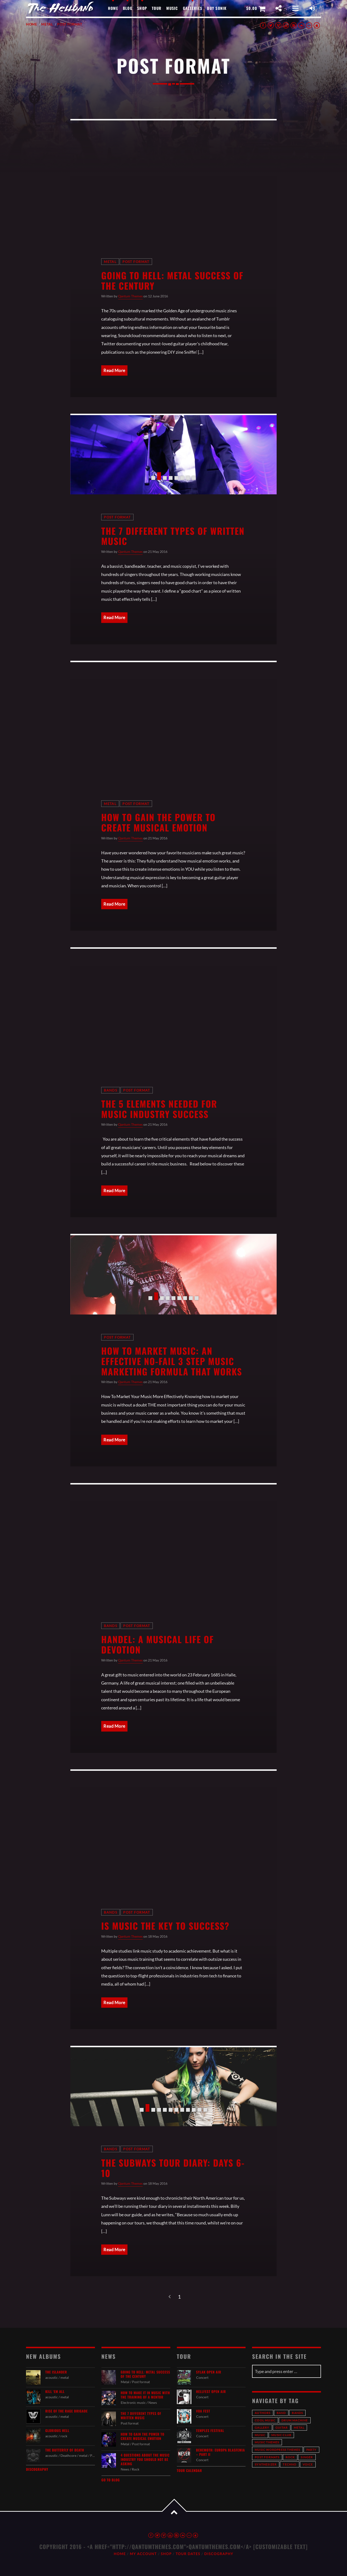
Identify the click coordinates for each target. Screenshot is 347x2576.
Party (311, 2450)
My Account (143, 2554)
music (260, 2435)
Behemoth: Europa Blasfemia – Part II (220, 2452)
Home (31, 24)
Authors (262, 2413)
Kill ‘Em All (55, 2392)
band (281, 2413)
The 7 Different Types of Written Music (173, 536)
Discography (37, 2469)
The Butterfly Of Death (64, 2450)
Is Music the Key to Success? (165, 1925)
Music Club (281, 2435)
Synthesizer (266, 2464)
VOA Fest (203, 2411)
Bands (110, 1090)
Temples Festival (210, 2431)
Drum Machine (294, 2420)
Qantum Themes (130, 296)
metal (299, 2427)
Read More (114, 370)
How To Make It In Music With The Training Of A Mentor (145, 2395)
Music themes (267, 2442)
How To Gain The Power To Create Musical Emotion (158, 822)
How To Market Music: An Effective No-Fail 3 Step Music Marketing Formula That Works (171, 1361)
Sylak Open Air (208, 2372)
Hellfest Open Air (211, 2392)
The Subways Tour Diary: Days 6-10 (173, 2168)
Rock (290, 2457)
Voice (308, 2464)
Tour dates (188, 2554)
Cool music (265, 2420)
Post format (69, 24)
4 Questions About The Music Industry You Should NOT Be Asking (145, 2459)
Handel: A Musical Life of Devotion (157, 1644)
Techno (289, 2464)
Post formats (267, 2457)
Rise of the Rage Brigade (66, 2411)
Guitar (281, 2427)
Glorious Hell (57, 2431)
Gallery (262, 2427)
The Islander (56, 2372)
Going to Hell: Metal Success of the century (172, 280)
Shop (166, 2554)
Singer (307, 2457)
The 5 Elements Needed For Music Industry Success (159, 1109)
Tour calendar (189, 2470)
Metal (47, 24)
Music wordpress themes (277, 2450)
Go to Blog (110, 2480)
